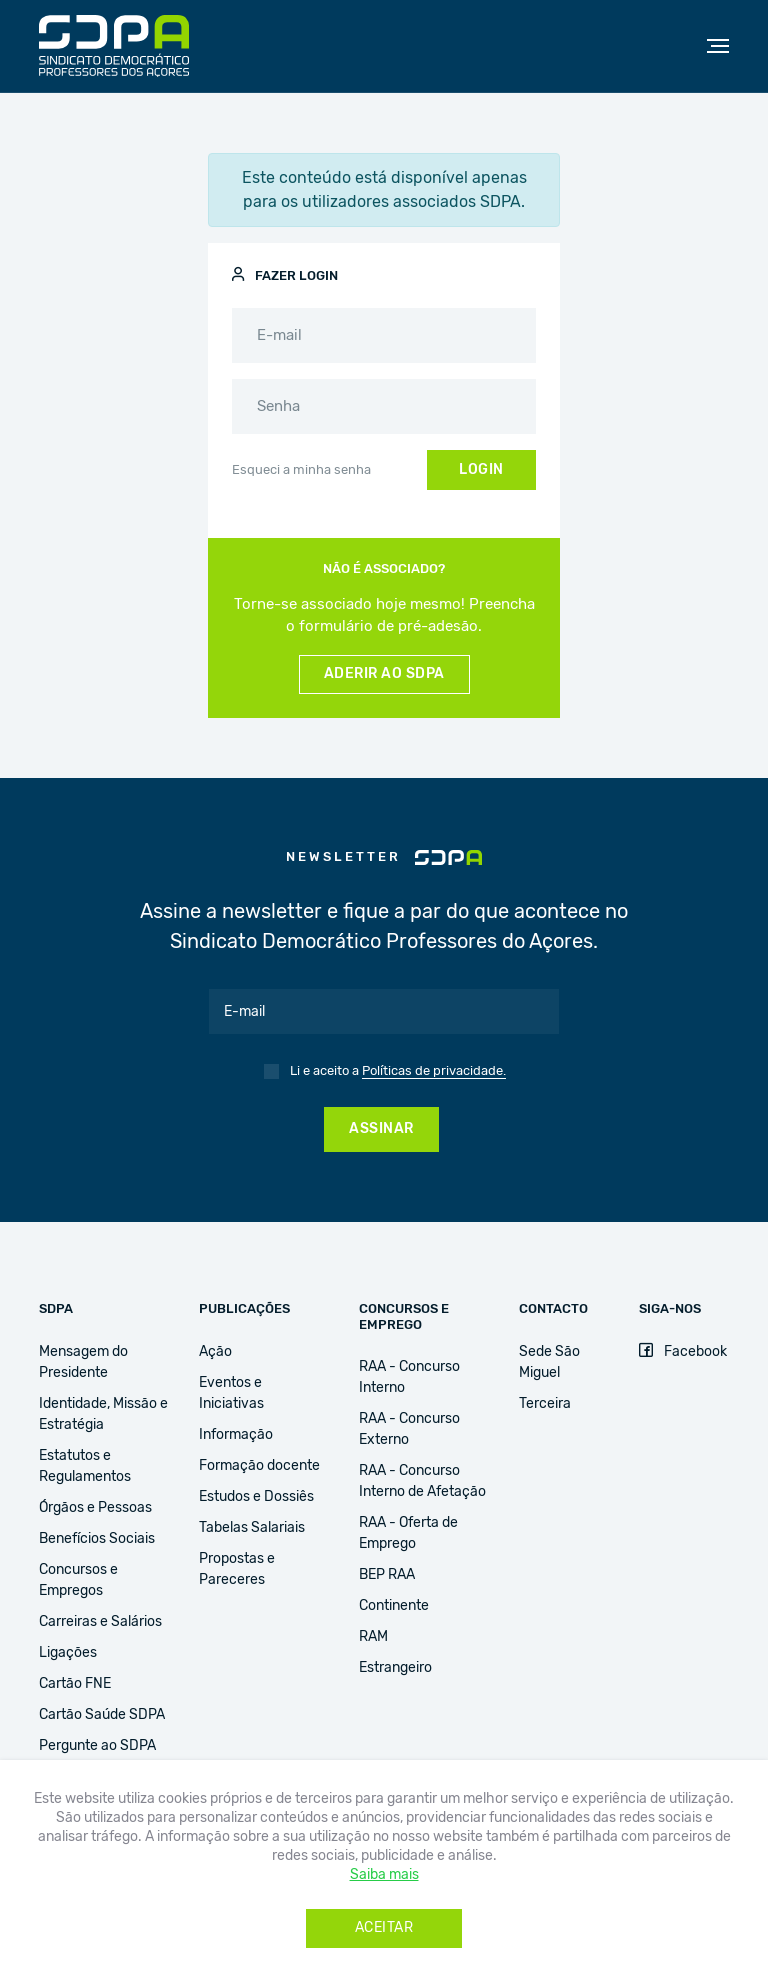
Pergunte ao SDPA (97, 1746)
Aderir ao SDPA (384, 674)
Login (481, 470)
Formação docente (259, 1466)
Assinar (381, 1129)
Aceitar (384, 1928)
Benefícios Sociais (97, 1539)
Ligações (68, 1653)
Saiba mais (384, 1875)
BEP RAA (387, 1575)
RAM (373, 1637)
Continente (394, 1606)
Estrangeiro (395, 1668)
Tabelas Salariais (252, 1528)
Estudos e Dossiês (256, 1497)
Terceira (545, 1404)
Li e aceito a (398, 1072)
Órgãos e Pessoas (95, 1508)
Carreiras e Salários (100, 1622)
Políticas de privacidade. (434, 1071)
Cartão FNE (75, 1684)
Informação (236, 1435)
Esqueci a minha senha (301, 470)
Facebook (683, 1352)
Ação (215, 1352)
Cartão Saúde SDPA (102, 1715)
